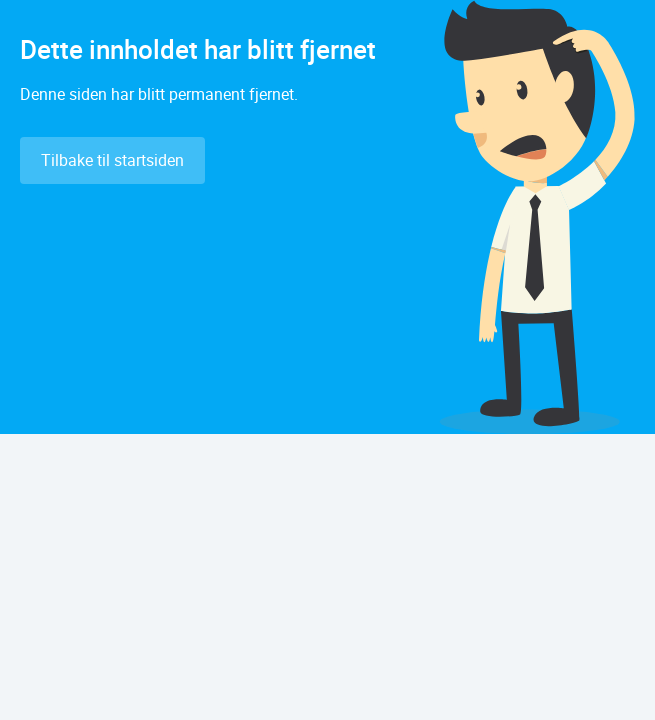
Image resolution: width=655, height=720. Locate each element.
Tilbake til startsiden (112, 160)
